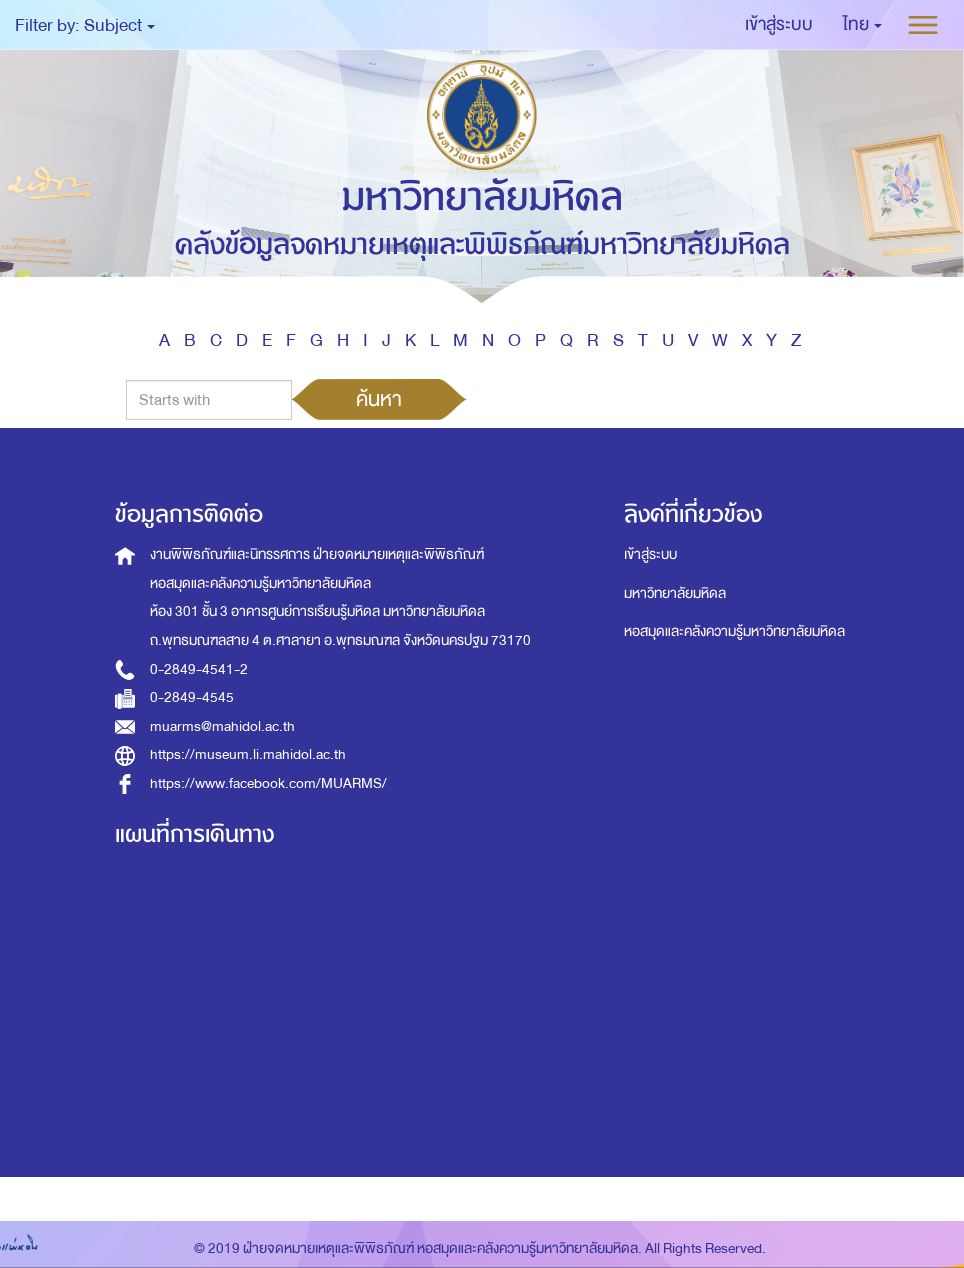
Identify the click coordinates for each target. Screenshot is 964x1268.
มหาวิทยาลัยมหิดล (675, 593)
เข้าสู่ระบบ (650, 554)
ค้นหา (379, 399)
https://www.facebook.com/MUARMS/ (268, 783)
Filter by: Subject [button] (85, 25)
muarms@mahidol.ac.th (222, 726)
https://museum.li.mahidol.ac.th (248, 754)
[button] (862, 25)
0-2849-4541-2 (199, 669)
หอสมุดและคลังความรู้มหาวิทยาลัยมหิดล (734, 631)
